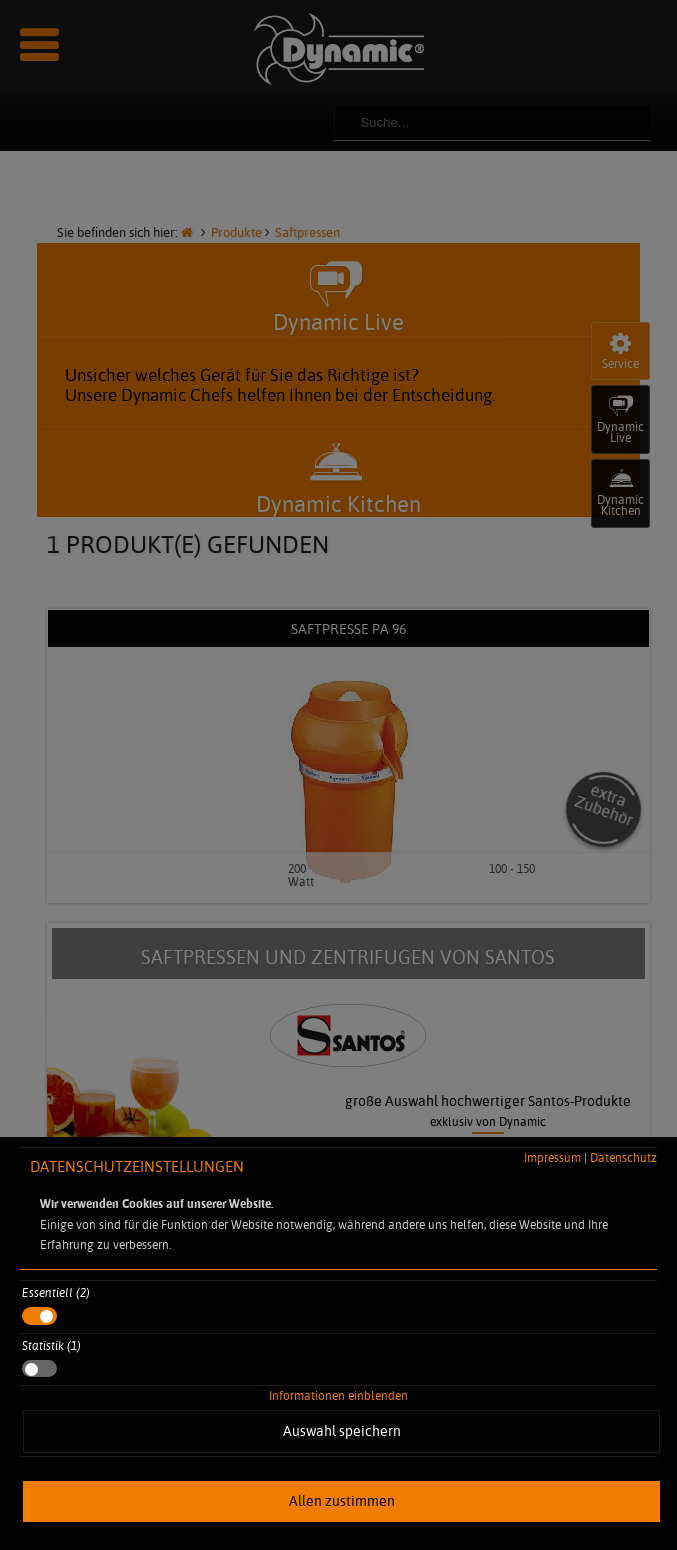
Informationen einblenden (338, 1395)
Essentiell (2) (56, 1292)
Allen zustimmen (342, 1501)
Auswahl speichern (342, 1431)
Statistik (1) (51, 1345)
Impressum (552, 1157)
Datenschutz (623, 1157)
